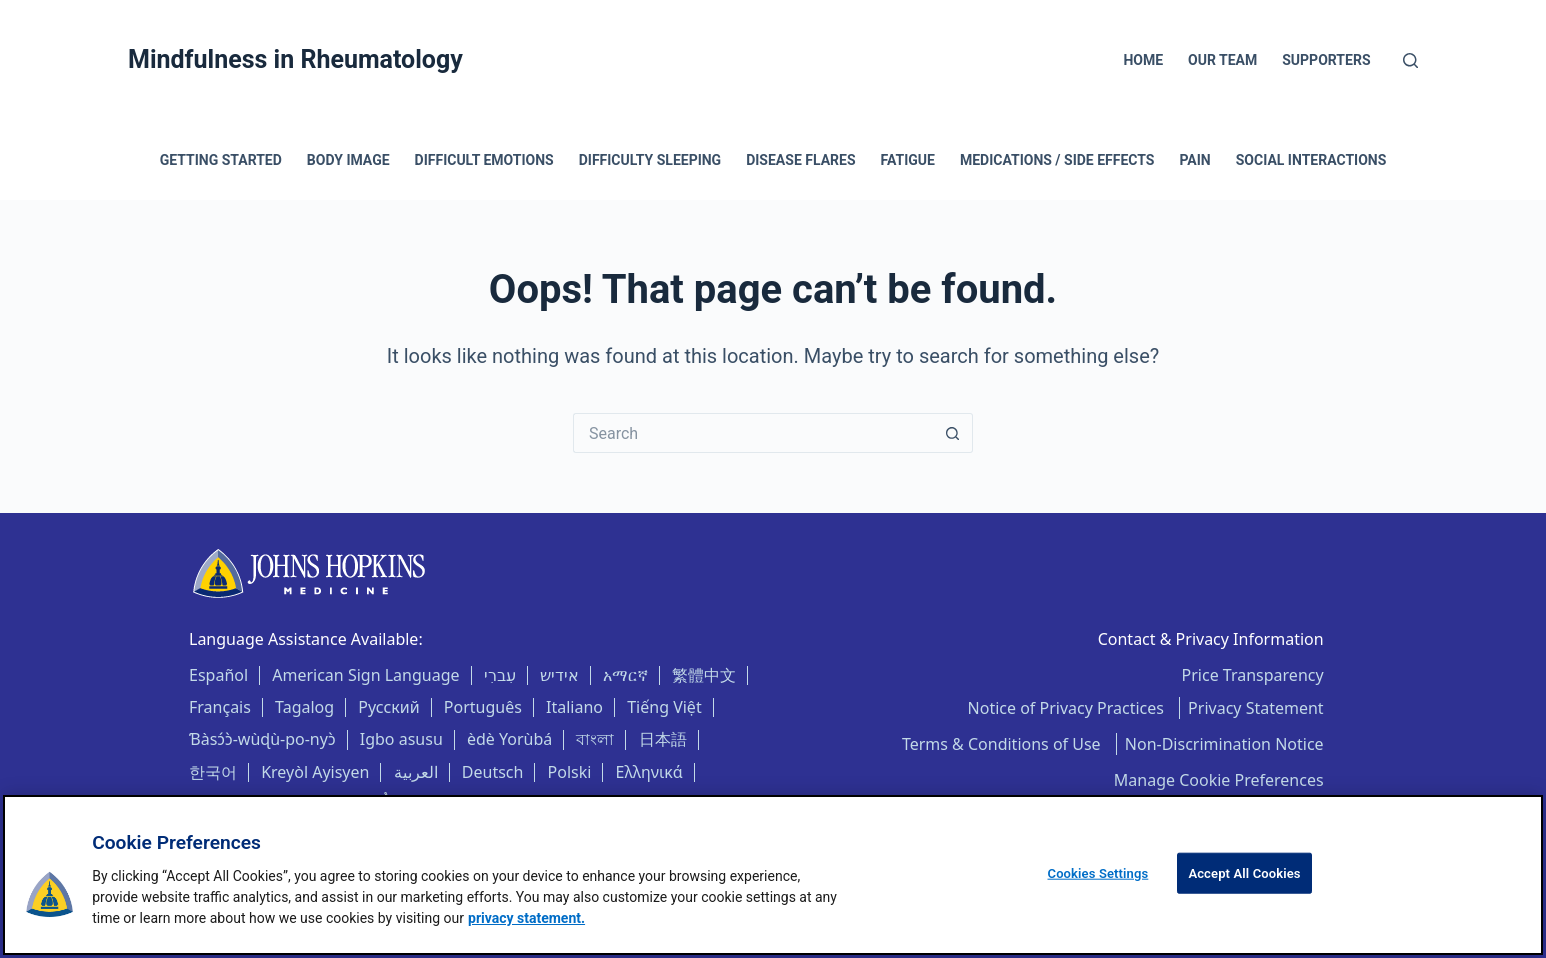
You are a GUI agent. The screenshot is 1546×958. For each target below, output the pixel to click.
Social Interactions (1311, 160)
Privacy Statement (1256, 708)
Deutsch (493, 772)
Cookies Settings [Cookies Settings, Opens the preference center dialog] (1098, 873)
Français (220, 707)
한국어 (213, 772)
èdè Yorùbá (509, 739)
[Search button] (953, 433)
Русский (388, 707)
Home (1143, 60)
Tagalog (304, 707)
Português (483, 707)
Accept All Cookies (1244, 873)
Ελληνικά (649, 772)
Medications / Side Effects (1057, 160)
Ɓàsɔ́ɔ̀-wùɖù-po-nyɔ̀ (262, 739)
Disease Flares (800, 160)
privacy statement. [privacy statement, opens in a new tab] (526, 918)
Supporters (1326, 60)
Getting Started (221, 160)
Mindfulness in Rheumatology (295, 59)
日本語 (663, 739)
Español (218, 675)
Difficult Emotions (484, 160)
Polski (570, 772)
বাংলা (595, 739)
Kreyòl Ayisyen (315, 772)
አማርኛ (625, 675)
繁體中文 (704, 675)
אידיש (559, 675)
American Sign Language (365, 675)
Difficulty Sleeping (650, 160)
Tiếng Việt (664, 707)
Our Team (1222, 60)
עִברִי (500, 675)
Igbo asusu (401, 739)
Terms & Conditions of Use (1003, 744)
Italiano (574, 707)
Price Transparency (1253, 675)
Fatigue (908, 160)
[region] (773, 875)
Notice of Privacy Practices (1068, 708)
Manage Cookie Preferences (1219, 780)
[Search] (1410, 60)
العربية (416, 772)
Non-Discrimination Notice (1224, 744)
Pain (1194, 160)
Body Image (348, 160)
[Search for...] (753, 433)
